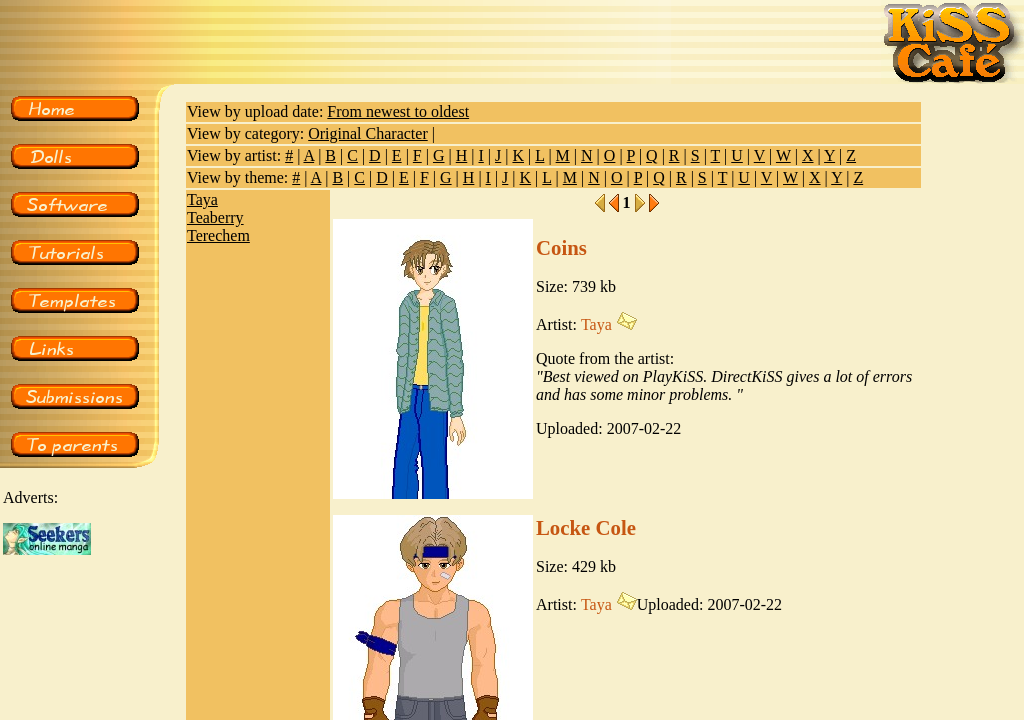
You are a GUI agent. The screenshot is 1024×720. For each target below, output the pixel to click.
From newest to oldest (398, 111)
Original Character (368, 133)
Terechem (218, 235)
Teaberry (215, 217)
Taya (202, 199)
